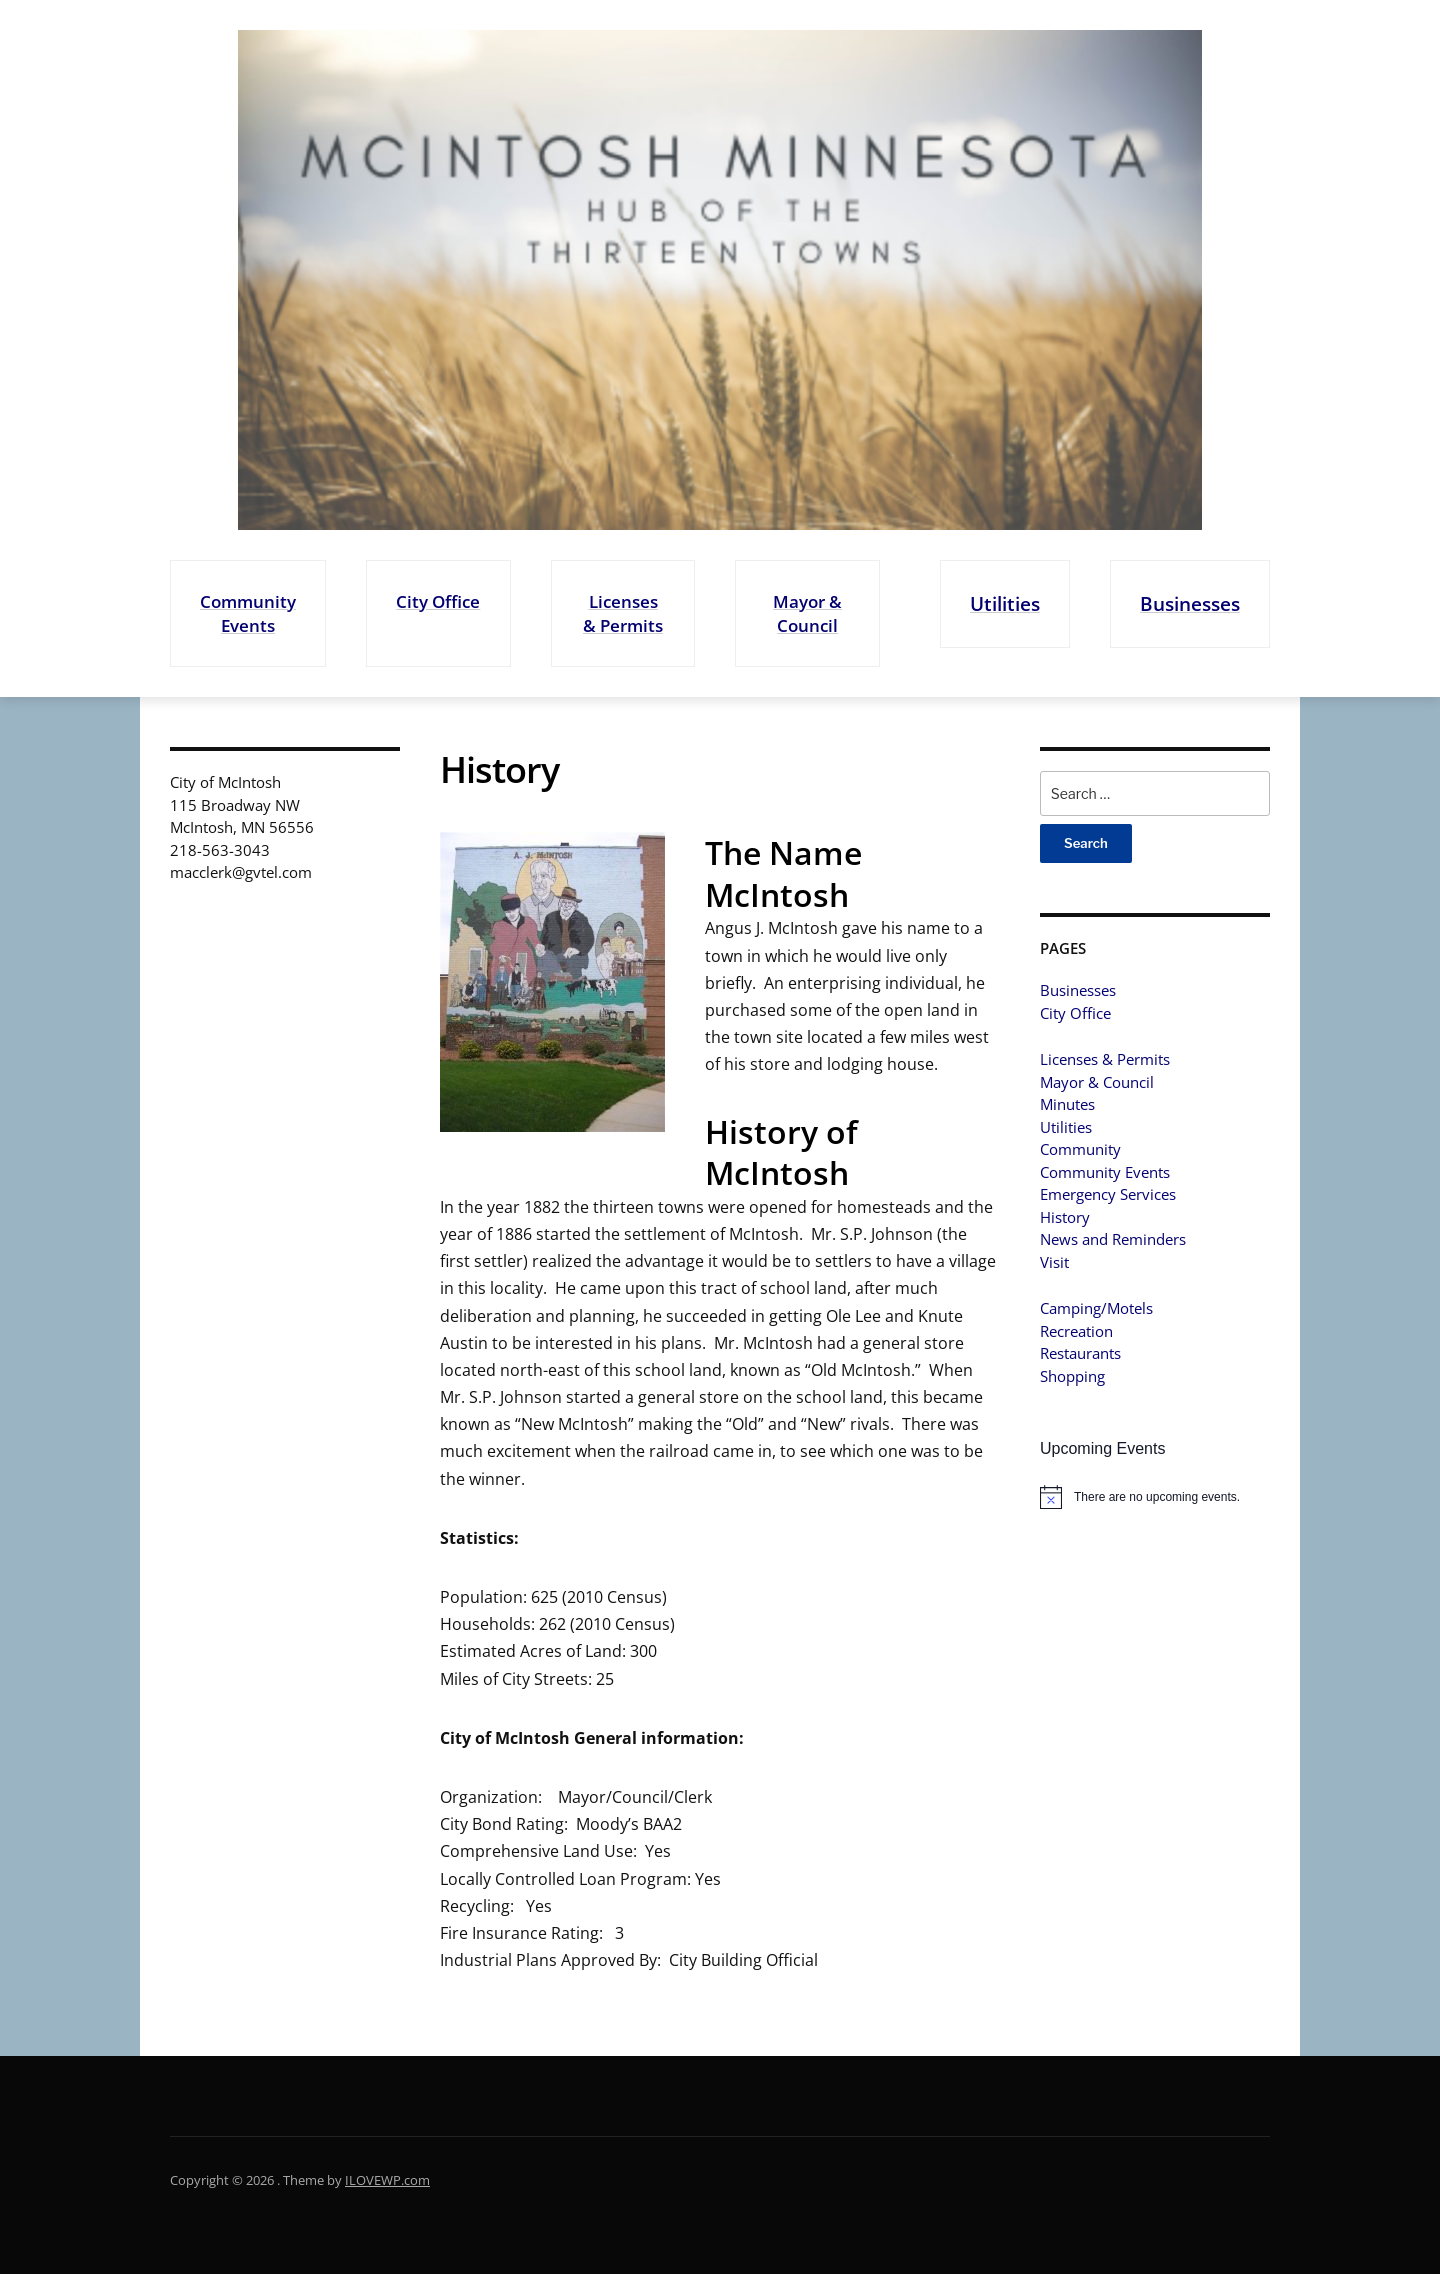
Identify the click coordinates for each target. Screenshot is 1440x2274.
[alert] (1155, 1497)
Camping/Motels (1096, 1308)
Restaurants (1080, 1353)
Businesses (1190, 603)
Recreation (1076, 1331)
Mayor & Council (807, 613)
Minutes (1067, 1104)
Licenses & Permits (623, 613)
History (1065, 1217)
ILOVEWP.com (387, 2180)
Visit (1054, 1262)
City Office (438, 601)
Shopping (1072, 1376)
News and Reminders (1113, 1239)
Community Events (248, 613)
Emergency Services (1108, 1194)
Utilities (1005, 603)
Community (1080, 1149)
